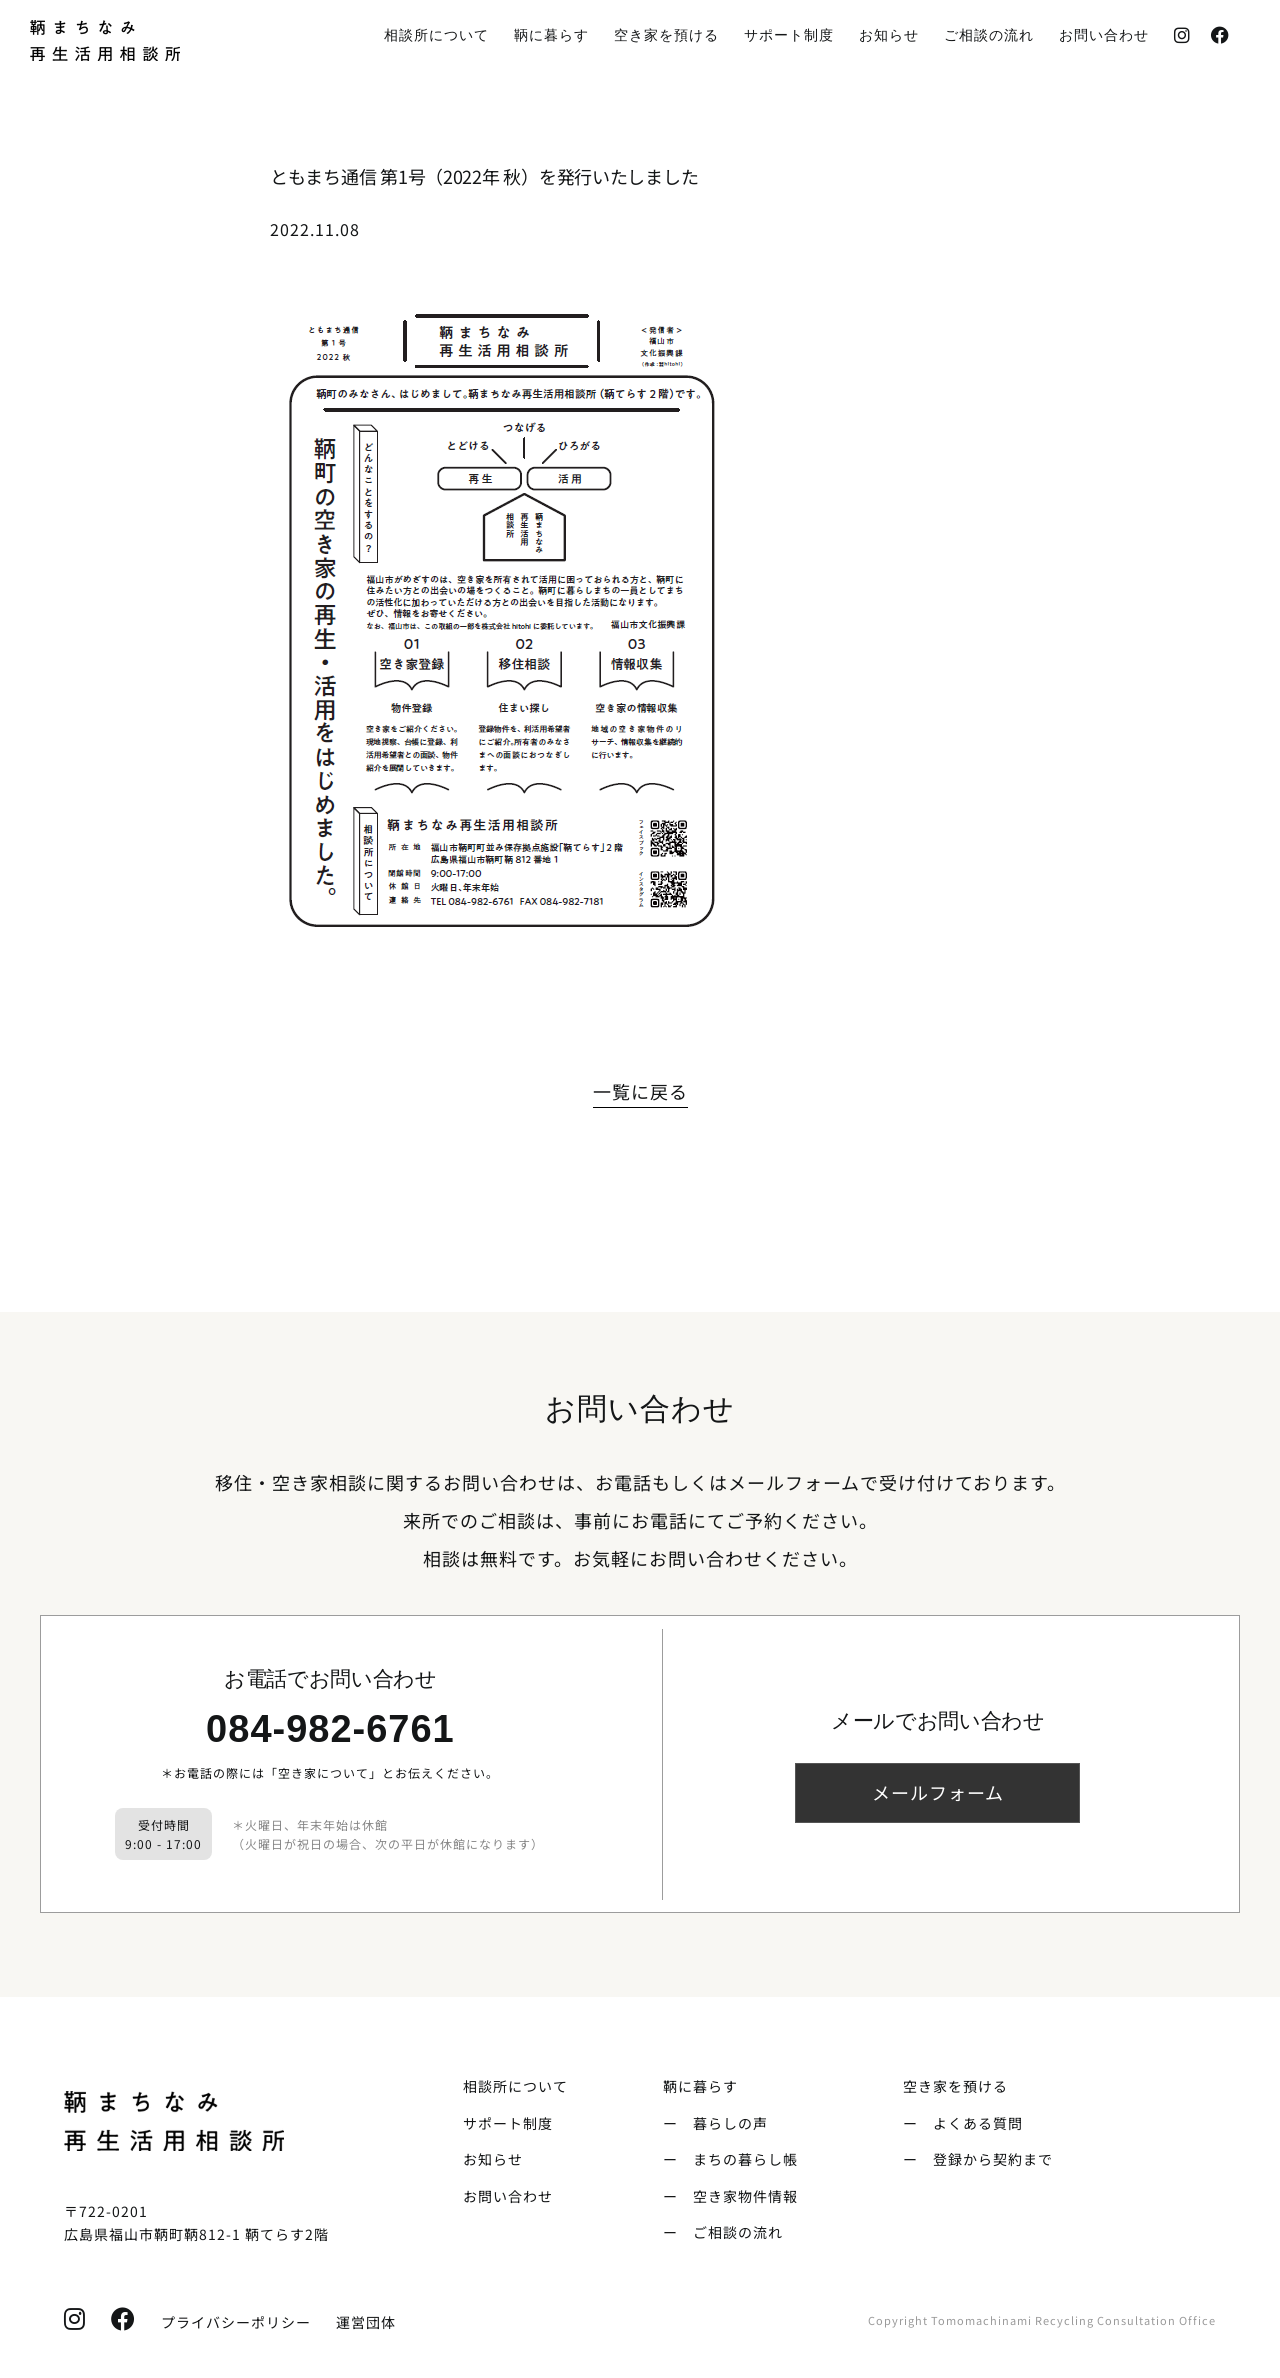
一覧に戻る (640, 1091)
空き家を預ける (955, 2086)
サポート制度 (508, 2123)
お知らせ (493, 2159)
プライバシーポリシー (228, 2322)
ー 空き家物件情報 (730, 2196)
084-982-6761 (330, 1729)
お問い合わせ (508, 2196)
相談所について (515, 2086)
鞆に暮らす (700, 2086)
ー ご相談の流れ (723, 2232)
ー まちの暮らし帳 (730, 2159)
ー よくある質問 (963, 2123)
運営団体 (366, 2322)
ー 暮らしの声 (715, 2123)
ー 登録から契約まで (978, 2159)
